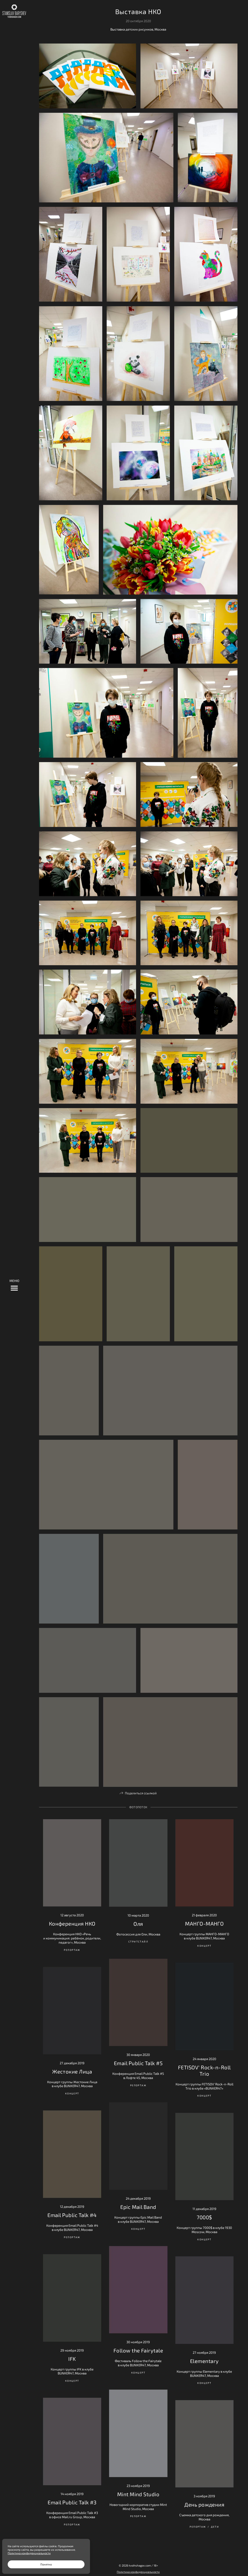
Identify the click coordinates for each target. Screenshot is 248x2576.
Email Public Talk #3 (72, 2502)
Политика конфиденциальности (138, 2572)
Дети (215, 2526)
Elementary (204, 2361)
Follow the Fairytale (138, 2350)
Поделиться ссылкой (141, 1793)
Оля (138, 1924)
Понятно (46, 2564)
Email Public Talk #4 (72, 2215)
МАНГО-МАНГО (204, 1923)
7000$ (204, 2217)
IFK (72, 2359)
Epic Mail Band (138, 2207)
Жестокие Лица (72, 2071)
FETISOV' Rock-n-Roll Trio (204, 2070)
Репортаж (72, 1949)
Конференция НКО (72, 1923)
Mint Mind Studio (138, 2494)
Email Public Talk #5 (138, 2063)
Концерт (204, 1945)
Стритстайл (138, 1941)
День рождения (204, 2504)
